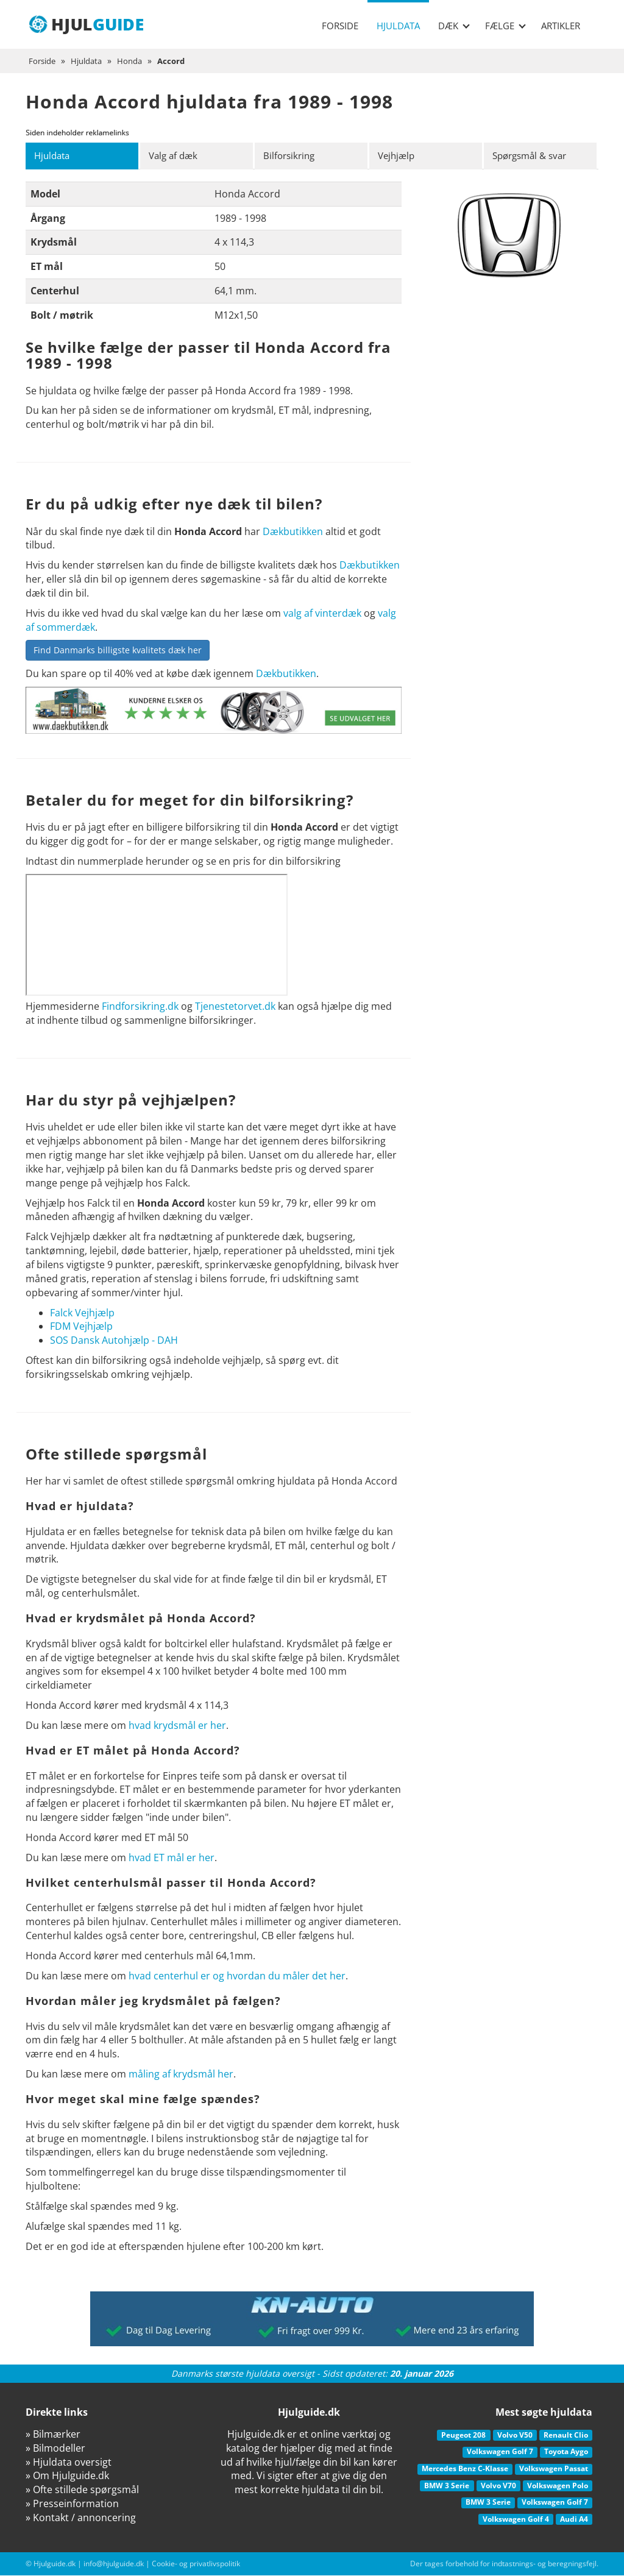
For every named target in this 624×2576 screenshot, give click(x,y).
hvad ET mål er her (171, 1858)
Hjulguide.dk (55, 2564)
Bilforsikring (291, 156)
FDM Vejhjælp (81, 1326)
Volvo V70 (498, 2486)
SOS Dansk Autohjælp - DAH (114, 1340)
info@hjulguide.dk (113, 2564)
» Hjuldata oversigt (69, 2462)
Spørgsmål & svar (534, 156)
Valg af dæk (176, 156)
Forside (340, 26)
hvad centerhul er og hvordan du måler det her (237, 1976)
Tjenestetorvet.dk (235, 1006)
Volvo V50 (515, 2435)
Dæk (454, 26)
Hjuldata (398, 26)
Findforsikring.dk (140, 1006)
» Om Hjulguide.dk (67, 2476)
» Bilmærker (53, 2434)
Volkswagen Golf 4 (516, 2519)
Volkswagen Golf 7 (500, 2452)
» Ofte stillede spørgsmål (82, 2490)
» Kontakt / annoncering (81, 2518)
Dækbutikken (293, 532)
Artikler (560, 26)
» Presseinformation (72, 2504)
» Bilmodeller (55, 2448)
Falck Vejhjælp (82, 1313)
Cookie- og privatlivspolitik (196, 2564)
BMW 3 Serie (446, 2486)
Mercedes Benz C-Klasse (465, 2469)
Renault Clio (566, 2435)
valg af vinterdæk (322, 613)
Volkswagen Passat (553, 2469)
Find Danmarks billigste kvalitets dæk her (118, 651)
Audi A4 (574, 2519)
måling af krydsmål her (181, 2074)
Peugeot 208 (463, 2435)
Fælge (505, 26)
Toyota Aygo (566, 2452)
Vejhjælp (399, 156)
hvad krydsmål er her (177, 1726)
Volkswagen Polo (557, 2486)
